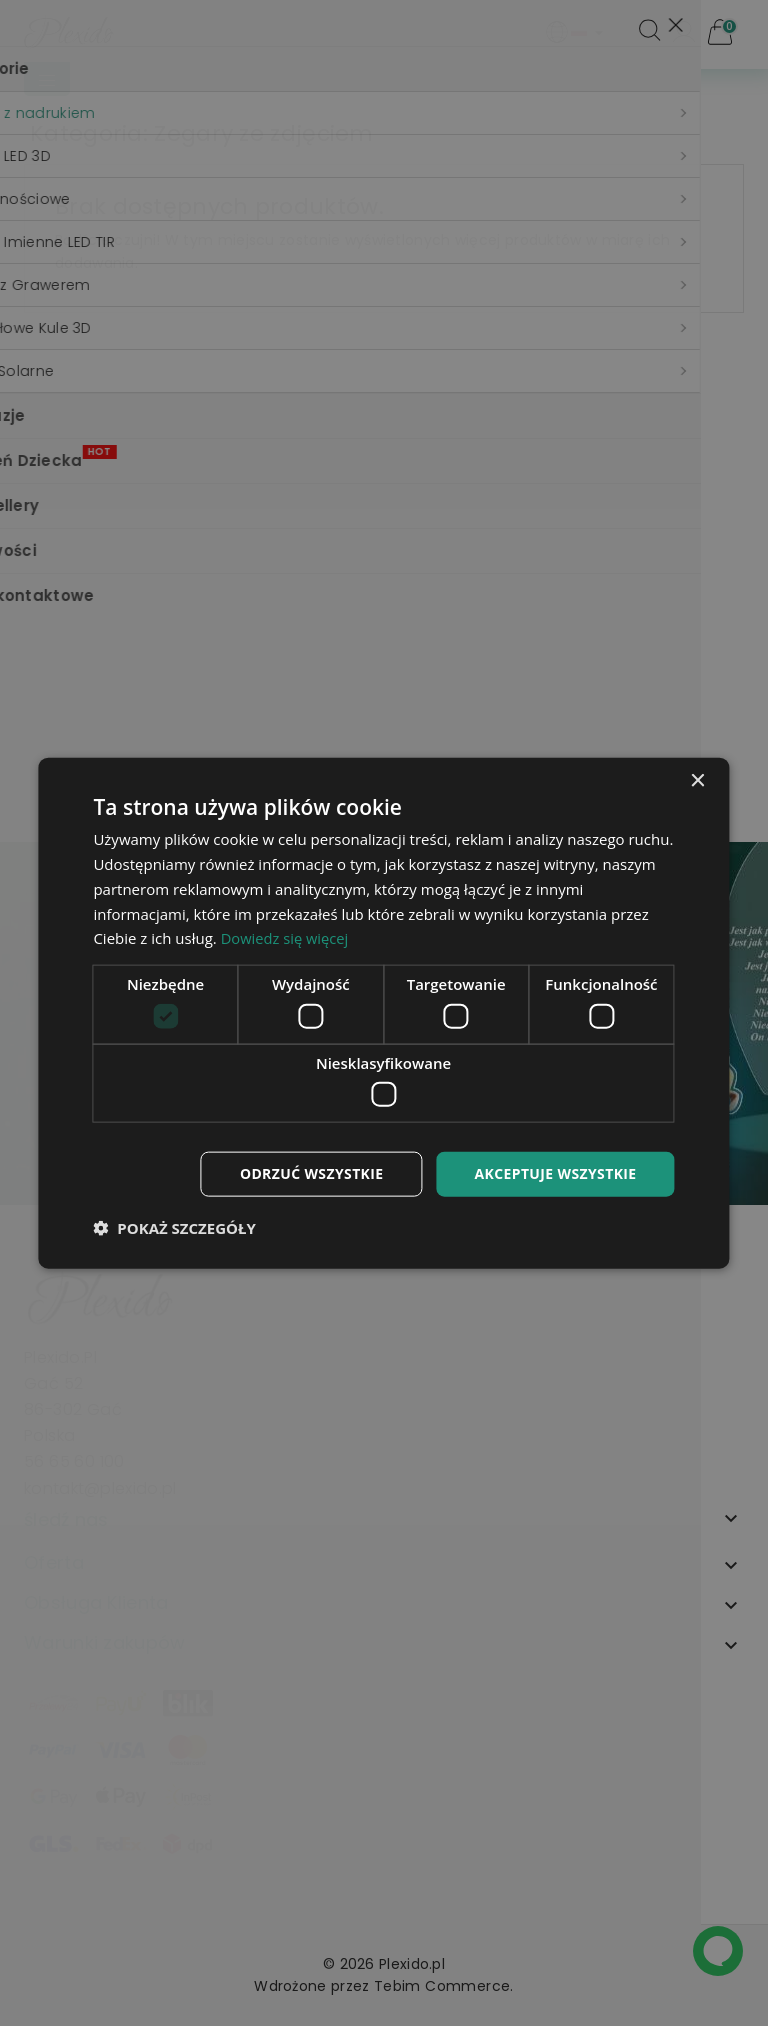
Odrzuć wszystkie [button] (311, 1173)
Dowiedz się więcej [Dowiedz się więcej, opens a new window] (286, 938)
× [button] (697, 781)
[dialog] (383, 1013)
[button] (174, 1227)
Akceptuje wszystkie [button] (555, 1173)
